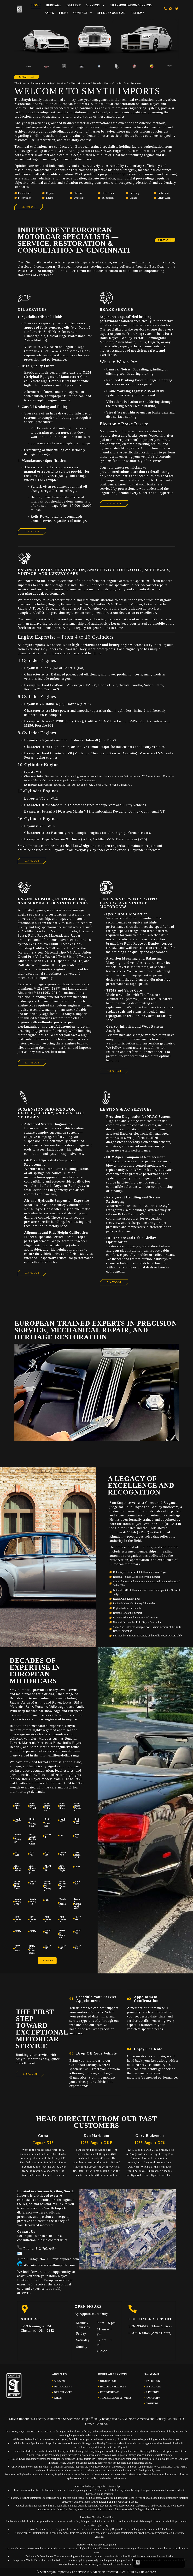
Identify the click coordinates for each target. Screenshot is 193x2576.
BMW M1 (78, 1918)
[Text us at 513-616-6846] (170, 8)
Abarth (48, 1835)
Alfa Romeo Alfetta (17, 1868)
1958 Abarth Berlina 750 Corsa (32, 1839)
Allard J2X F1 (48, 1868)
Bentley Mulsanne (47, 1822)
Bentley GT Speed (77, 1821)
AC (62, 1835)
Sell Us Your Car (111, 12)
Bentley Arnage (62, 1902)
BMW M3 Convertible (32, 1949)
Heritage (53, 5)
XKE (47, 1900)
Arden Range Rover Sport (17, 1884)
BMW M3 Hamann (62, 1934)
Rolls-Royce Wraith (32, 1805)
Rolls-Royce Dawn (62, 1805)
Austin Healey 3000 (17, 1901)
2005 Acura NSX (77, 1854)
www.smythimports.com (56, 2265)
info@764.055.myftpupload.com (54, 2259)
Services (95, 5)
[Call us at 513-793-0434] (165, 8)
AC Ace (17, 1853)
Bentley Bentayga (17, 1838)
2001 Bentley (48, 1919)
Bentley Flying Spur (32, 1822)
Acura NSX (63, 1853)
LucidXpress (148, 2572)
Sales (49, 12)
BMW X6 (78, 1947)
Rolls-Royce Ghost (17, 1805)
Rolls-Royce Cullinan (47, 1807)
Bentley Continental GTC (77, 1904)
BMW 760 (78, 1931)
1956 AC (77, 1835)
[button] (47, 1960)
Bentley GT (63, 1820)
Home (36, 5)
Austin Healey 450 (32, 1901)
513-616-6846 (139, 2333)
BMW (18, 1931)
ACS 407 (32, 1853)
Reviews (137, 12)
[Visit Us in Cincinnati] (176, 8)
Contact (82, 13)
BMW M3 (48, 1931)
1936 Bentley (18, 1919)
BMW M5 (48, 1947)
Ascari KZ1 (33, 1882)
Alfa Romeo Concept (32, 1869)
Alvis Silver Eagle (62, 1868)
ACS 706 (47, 1853)
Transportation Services (131, 5)
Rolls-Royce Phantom (77, 1807)
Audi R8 (77, 1882)
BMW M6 (63, 1947)
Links (63, 12)
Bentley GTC (18, 1820)
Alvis (77, 1866)
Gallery (73, 5)
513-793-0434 (46, 2249)
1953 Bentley (33, 1919)
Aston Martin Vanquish (62, 1884)
